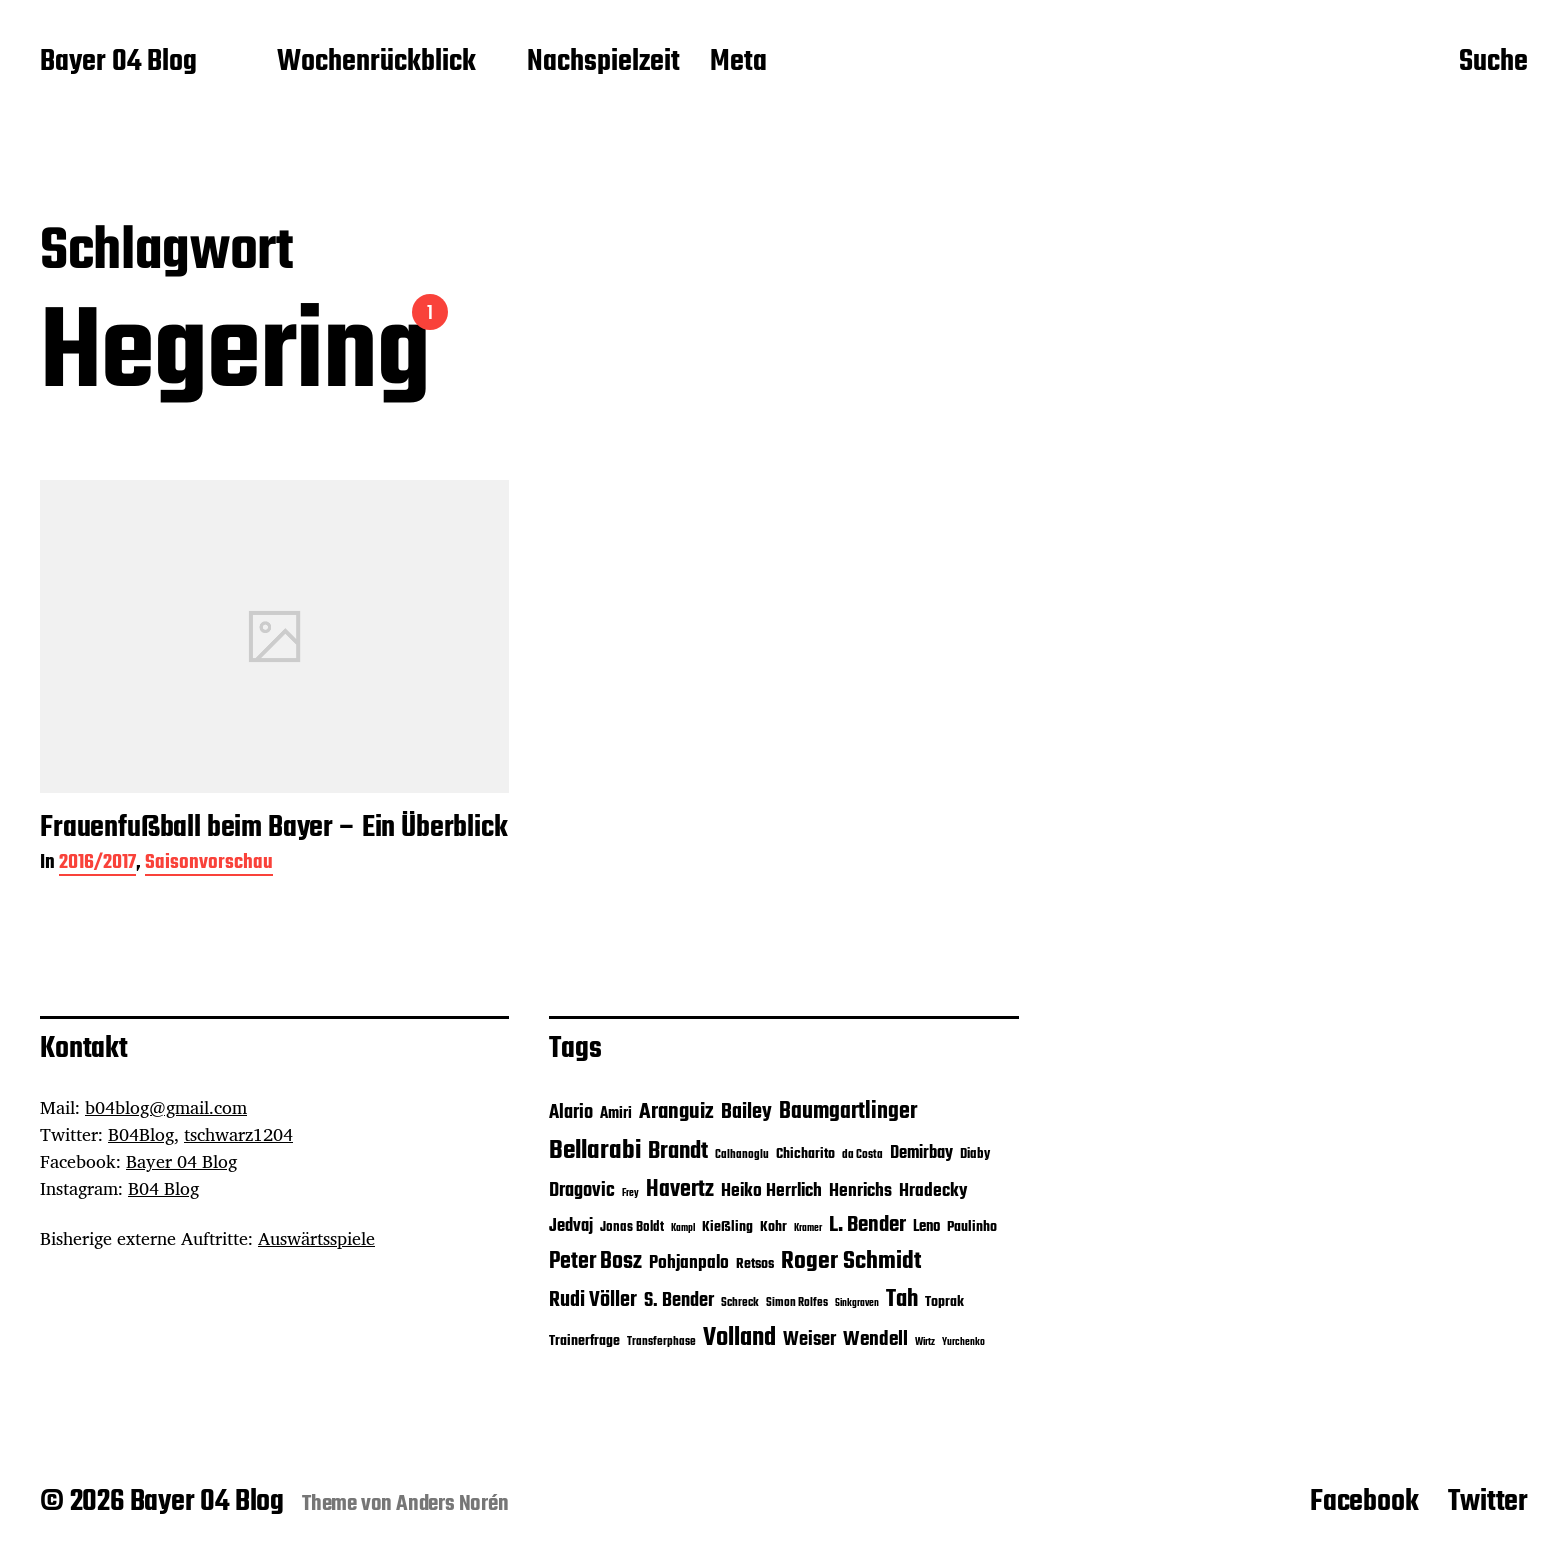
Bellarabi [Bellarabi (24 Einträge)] (595, 1151)
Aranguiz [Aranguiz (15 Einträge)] (676, 1112)
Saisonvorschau (209, 864)
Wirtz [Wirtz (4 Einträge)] (925, 1342)
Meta (738, 63)
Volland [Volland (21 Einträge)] (739, 1338)
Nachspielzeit (603, 63)
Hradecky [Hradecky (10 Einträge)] (933, 1191)
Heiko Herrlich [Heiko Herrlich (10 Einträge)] (771, 1191)
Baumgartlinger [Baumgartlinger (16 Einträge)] (848, 1112)
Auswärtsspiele (316, 1238)
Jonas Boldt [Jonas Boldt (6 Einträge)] (632, 1227)
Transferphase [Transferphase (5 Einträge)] (661, 1342)
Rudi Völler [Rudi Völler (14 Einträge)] (593, 1300)
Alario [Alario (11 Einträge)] (571, 1113)
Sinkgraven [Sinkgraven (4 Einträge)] (857, 1303)
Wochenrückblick (376, 63)
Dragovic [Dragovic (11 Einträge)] (582, 1191)
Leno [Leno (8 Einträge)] (926, 1226)
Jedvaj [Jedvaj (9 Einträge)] (571, 1226)
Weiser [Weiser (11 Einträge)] (809, 1340)
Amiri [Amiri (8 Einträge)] (616, 1113)
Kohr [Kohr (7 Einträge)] (773, 1227)
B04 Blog (163, 1188)
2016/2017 (97, 864)
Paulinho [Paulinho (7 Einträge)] (972, 1227)
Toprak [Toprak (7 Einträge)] (944, 1302)
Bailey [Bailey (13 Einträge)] (746, 1112)
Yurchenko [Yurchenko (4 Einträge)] (963, 1342)
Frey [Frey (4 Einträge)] (630, 1193)
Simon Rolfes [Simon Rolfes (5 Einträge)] (797, 1303)
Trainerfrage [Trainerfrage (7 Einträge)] (584, 1341)
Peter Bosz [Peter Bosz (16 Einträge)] (595, 1262)
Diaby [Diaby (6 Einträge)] (975, 1154)
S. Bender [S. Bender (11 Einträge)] (679, 1301)
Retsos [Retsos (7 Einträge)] (755, 1264)
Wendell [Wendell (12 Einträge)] (875, 1339)
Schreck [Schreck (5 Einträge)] (740, 1303)
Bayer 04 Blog (118, 63)
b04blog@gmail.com (166, 1107)
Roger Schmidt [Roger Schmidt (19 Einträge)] (851, 1261)
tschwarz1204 (238, 1134)
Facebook (1364, 1502)
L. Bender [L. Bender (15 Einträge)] (867, 1225)
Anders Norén (452, 1504)
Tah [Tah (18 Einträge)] (902, 1299)
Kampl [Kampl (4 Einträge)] (683, 1228)
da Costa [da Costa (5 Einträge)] (862, 1155)
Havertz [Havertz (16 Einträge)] (680, 1190)
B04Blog (141, 1134)
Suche (1493, 63)
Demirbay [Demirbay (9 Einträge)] (921, 1153)
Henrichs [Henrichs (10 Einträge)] (860, 1191)
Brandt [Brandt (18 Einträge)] (678, 1151)
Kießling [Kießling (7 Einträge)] (727, 1227)
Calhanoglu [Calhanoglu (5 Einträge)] (742, 1155)
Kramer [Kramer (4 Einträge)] (808, 1228)
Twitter (1488, 1502)
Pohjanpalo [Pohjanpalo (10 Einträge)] (689, 1263)
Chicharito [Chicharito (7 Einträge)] (805, 1154)
